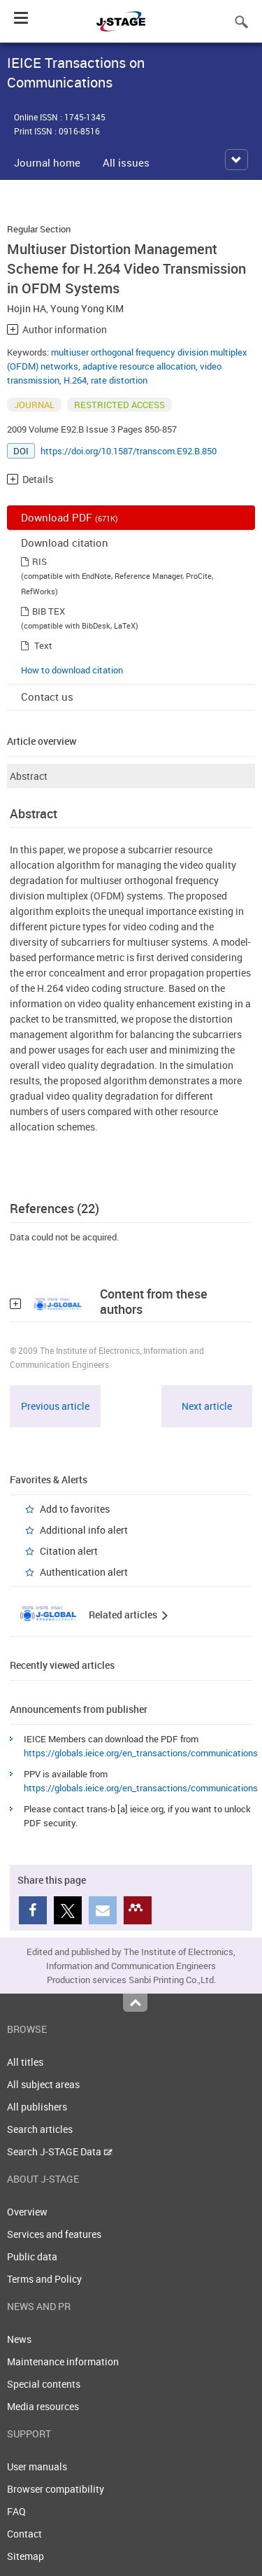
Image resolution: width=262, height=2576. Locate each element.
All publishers (37, 2106)
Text (43, 645)
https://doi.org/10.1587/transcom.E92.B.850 (129, 450)
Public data (32, 2256)
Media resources (43, 2406)
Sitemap (25, 2556)
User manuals (37, 2466)
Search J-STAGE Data (59, 2151)
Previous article (55, 1406)
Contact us (47, 697)
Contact (24, 2533)
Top (135, 2003)
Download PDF (69, 517)
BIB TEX (48, 611)
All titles (25, 2061)
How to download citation (72, 670)
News (19, 2339)
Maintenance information (63, 2361)
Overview (27, 2211)
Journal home (47, 162)
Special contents (43, 2383)
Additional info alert (84, 1529)
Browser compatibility (55, 2489)
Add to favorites (75, 1509)
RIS (39, 561)
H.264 (75, 380)
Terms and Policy (44, 2279)
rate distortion (119, 380)
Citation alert (69, 1551)
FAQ (16, 2511)
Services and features (54, 2234)
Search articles (40, 2129)
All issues (126, 162)
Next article (207, 1406)
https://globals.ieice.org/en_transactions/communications (141, 1752)
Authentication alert (84, 1571)
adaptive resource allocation (139, 366)
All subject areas (43, 2084)
